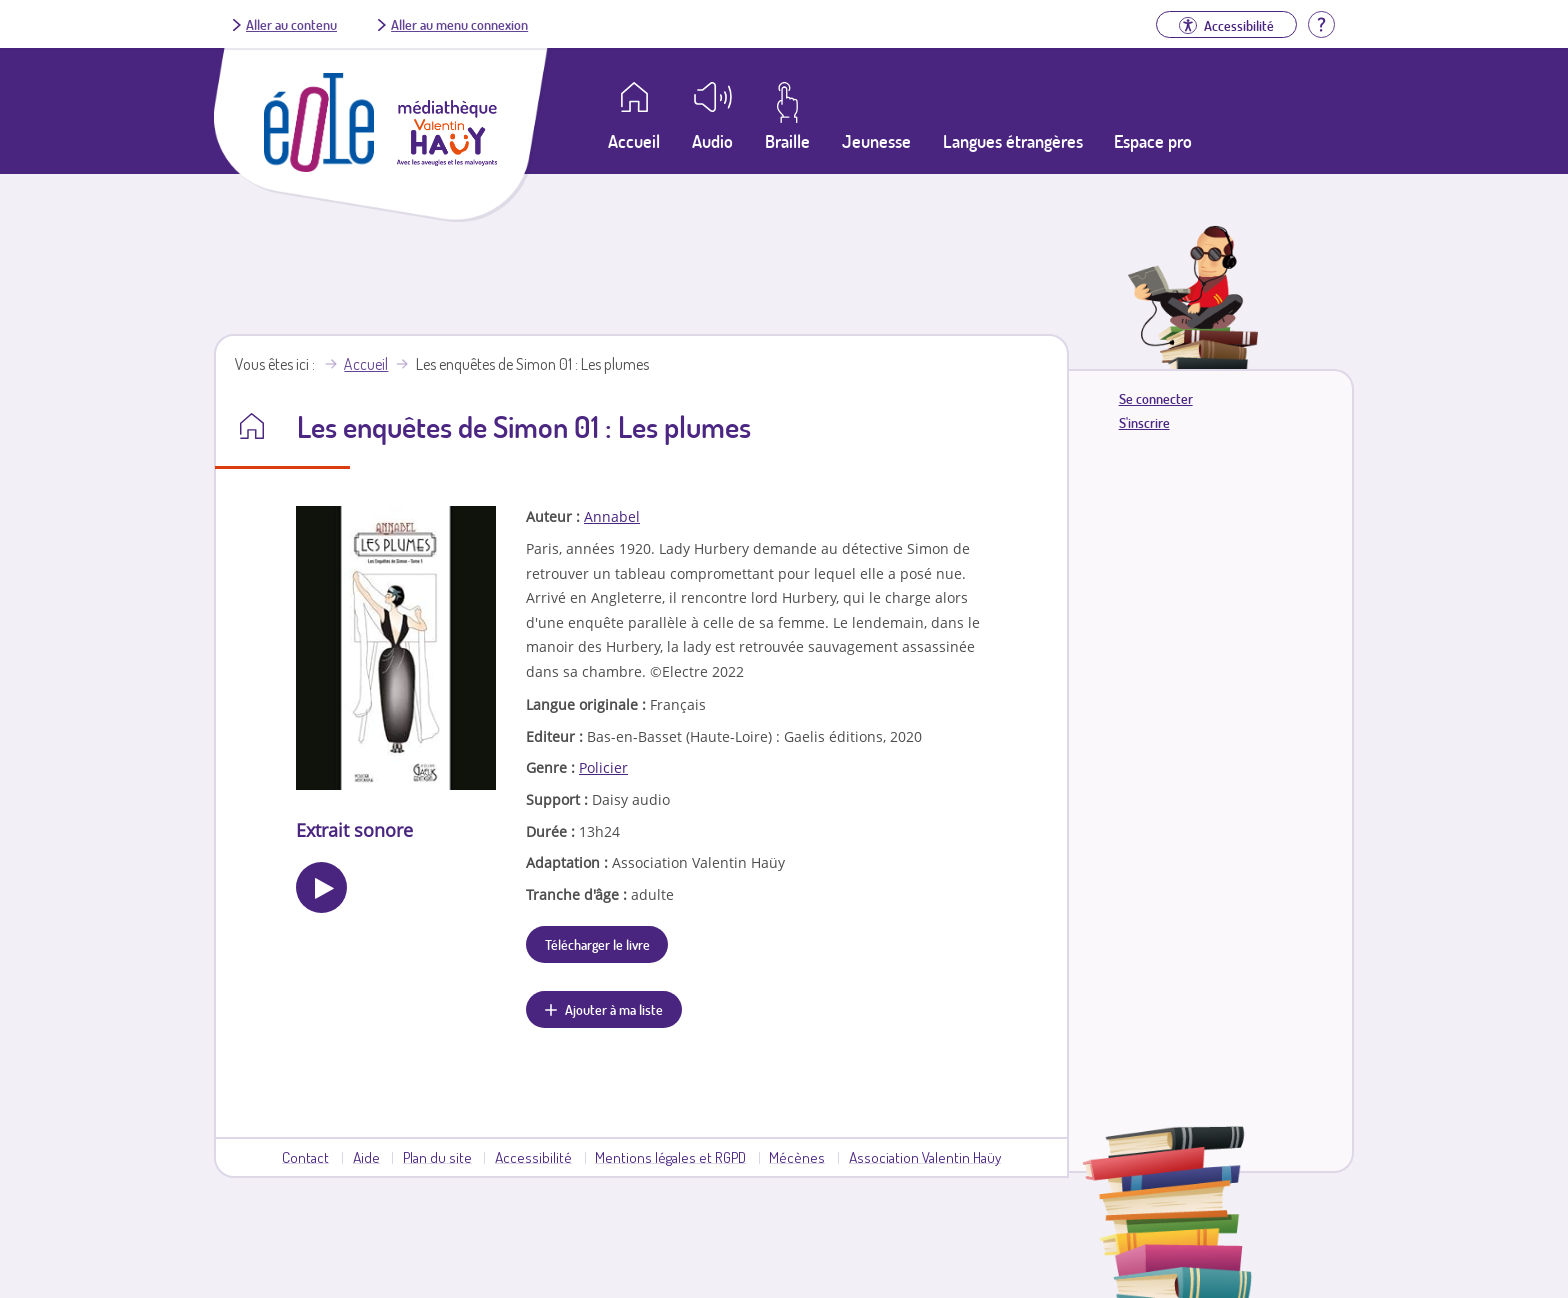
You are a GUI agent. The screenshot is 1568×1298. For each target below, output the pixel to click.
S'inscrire (1144, 422)
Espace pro (1153, 141)
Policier (603, 767)
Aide (366, 1157)
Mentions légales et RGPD (670, 1157)
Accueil (366, 364)
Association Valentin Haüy (925, 1157)
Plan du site (437, 1157)
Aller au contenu (291, 24)
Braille (787, 141)
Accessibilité (533, 1157)
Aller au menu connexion (459, 24)
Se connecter (1156, 398)
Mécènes (797, 1157)
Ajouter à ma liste (614, 1009)
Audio (712, 141)
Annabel (612, 516)
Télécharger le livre (597, 944)
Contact (305, 1157)
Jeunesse (876, 141)
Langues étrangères (1013, 141)
